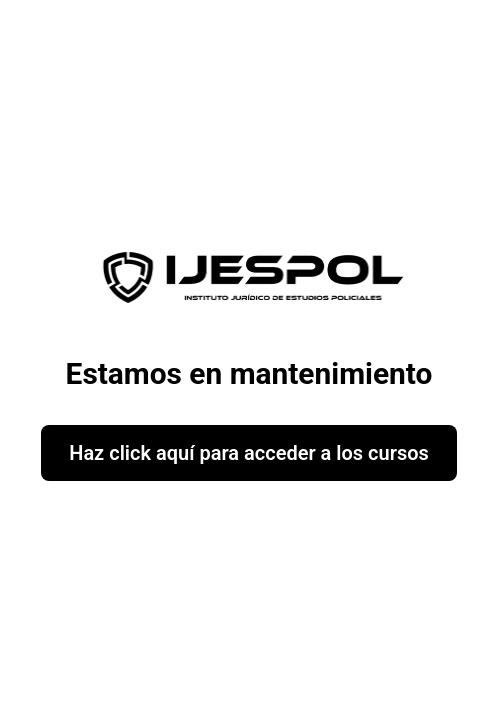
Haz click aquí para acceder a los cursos (249, 453)
